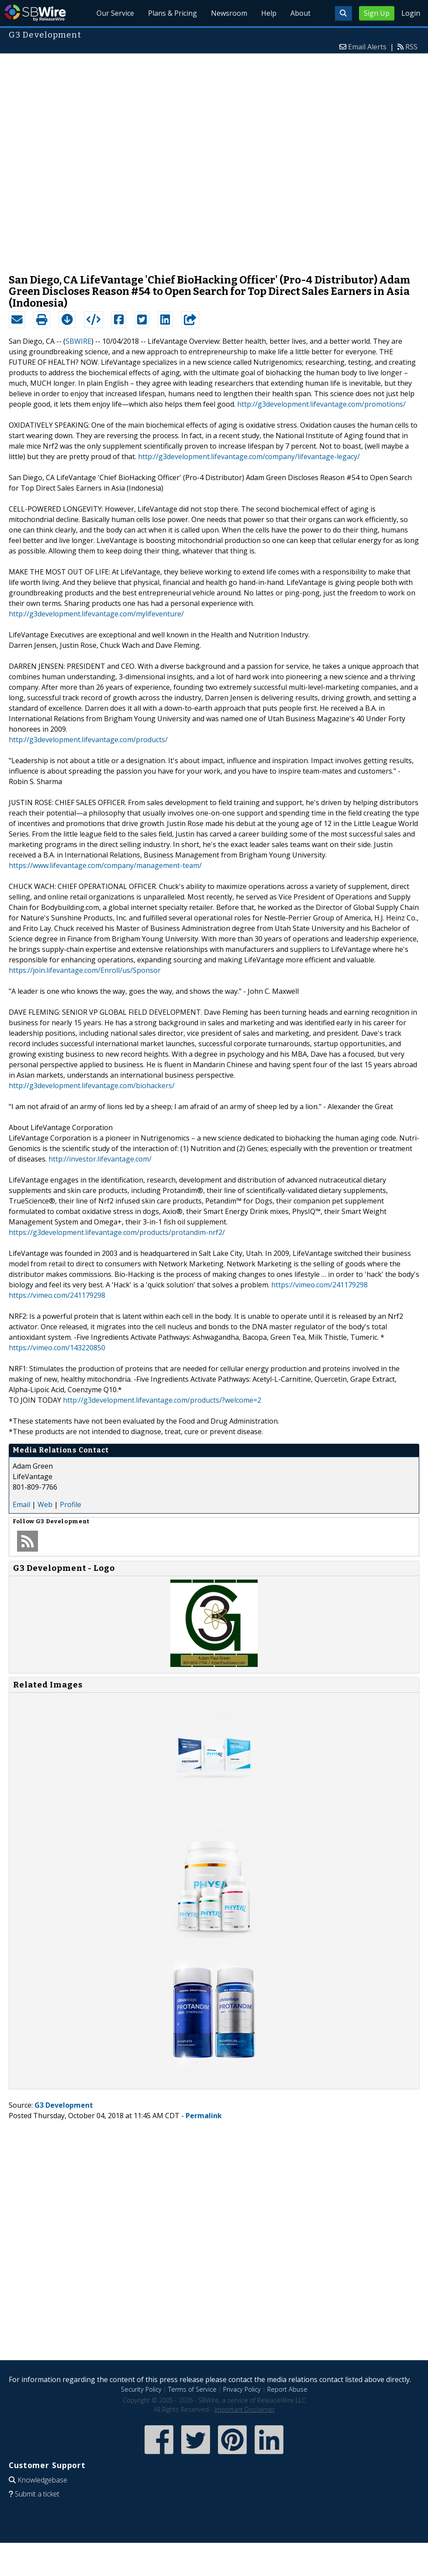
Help (268, 13)
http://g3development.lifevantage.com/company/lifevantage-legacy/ (249, 456)
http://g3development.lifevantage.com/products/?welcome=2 (162, 1400)
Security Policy (141, 2389)
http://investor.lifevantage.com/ (100, 1159)
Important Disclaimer (244, 2409)
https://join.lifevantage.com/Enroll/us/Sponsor (85, 970)
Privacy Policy (242, 2389)
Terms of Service (192, 2389)
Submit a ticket (37, 2494)
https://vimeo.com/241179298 (319, 1285)
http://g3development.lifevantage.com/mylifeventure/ (96, 614)
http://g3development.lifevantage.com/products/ (88, 739)
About (300, 13)
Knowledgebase (42, 2480)
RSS (411, 47)
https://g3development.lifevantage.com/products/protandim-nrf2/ (117, 1232)
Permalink (204, 2115)
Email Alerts (367, 47)
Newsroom (229, 13)
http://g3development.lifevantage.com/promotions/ (321, 404)
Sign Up (377, 13)
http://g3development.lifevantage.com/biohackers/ (92, 1085)
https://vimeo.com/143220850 (57, 1347)
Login (410, 13)
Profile (70, 1504)
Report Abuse (287, 2389)
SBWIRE (78, 341)
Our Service (115, 13)
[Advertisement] (109, 159)
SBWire (35, 12)
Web (45, 1504)
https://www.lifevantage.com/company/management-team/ (105, 865)
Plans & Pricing (172, 13)
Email (21, 1504)
